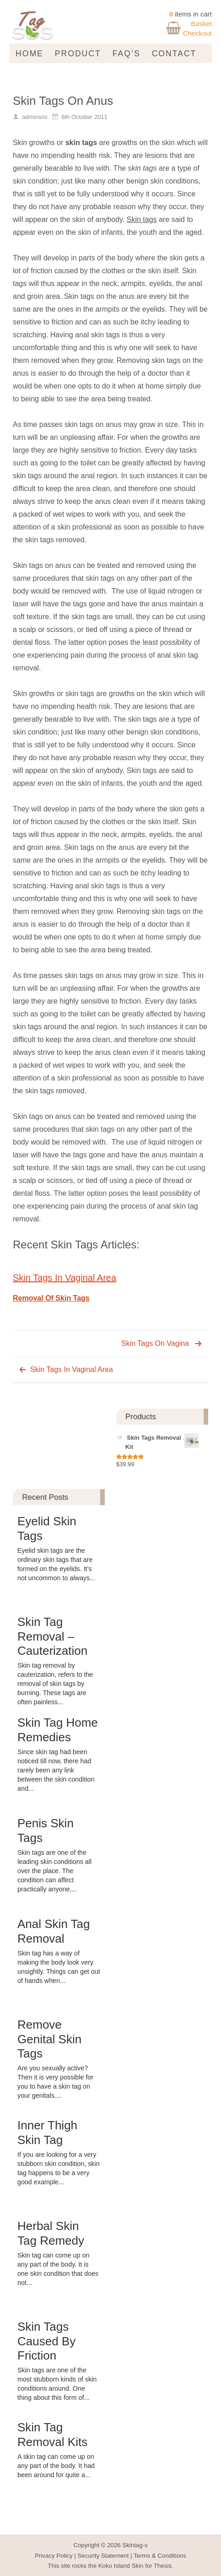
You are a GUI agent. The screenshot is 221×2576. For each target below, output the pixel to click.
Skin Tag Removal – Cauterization (52, 1636)
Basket (201, 23)
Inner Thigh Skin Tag (47, 2132)
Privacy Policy (53, 2555)
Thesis (163, 2565)
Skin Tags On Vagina (155, 1343)
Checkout (197, 33)
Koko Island (114, 2565)
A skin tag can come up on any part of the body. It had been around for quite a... (56, 2466)
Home (29, 53)
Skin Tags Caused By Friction (46, 2341)
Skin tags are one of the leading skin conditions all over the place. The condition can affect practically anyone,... (54, 1871)
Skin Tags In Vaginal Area (64, 1278)
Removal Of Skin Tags (51, 1298)
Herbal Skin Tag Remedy (50, 2233)
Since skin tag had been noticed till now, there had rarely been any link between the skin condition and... (56, 1770)
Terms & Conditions (160, 2555)
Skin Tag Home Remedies (57, 1730)
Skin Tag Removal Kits (52, 2434)
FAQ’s (126, 53)
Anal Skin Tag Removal (53, 1931)
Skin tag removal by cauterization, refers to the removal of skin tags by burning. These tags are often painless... (55, 1684)
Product (78, 53)
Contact (174, 53)
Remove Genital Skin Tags (49, 2039)
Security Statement (103, 2555)
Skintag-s (134, 2545)
